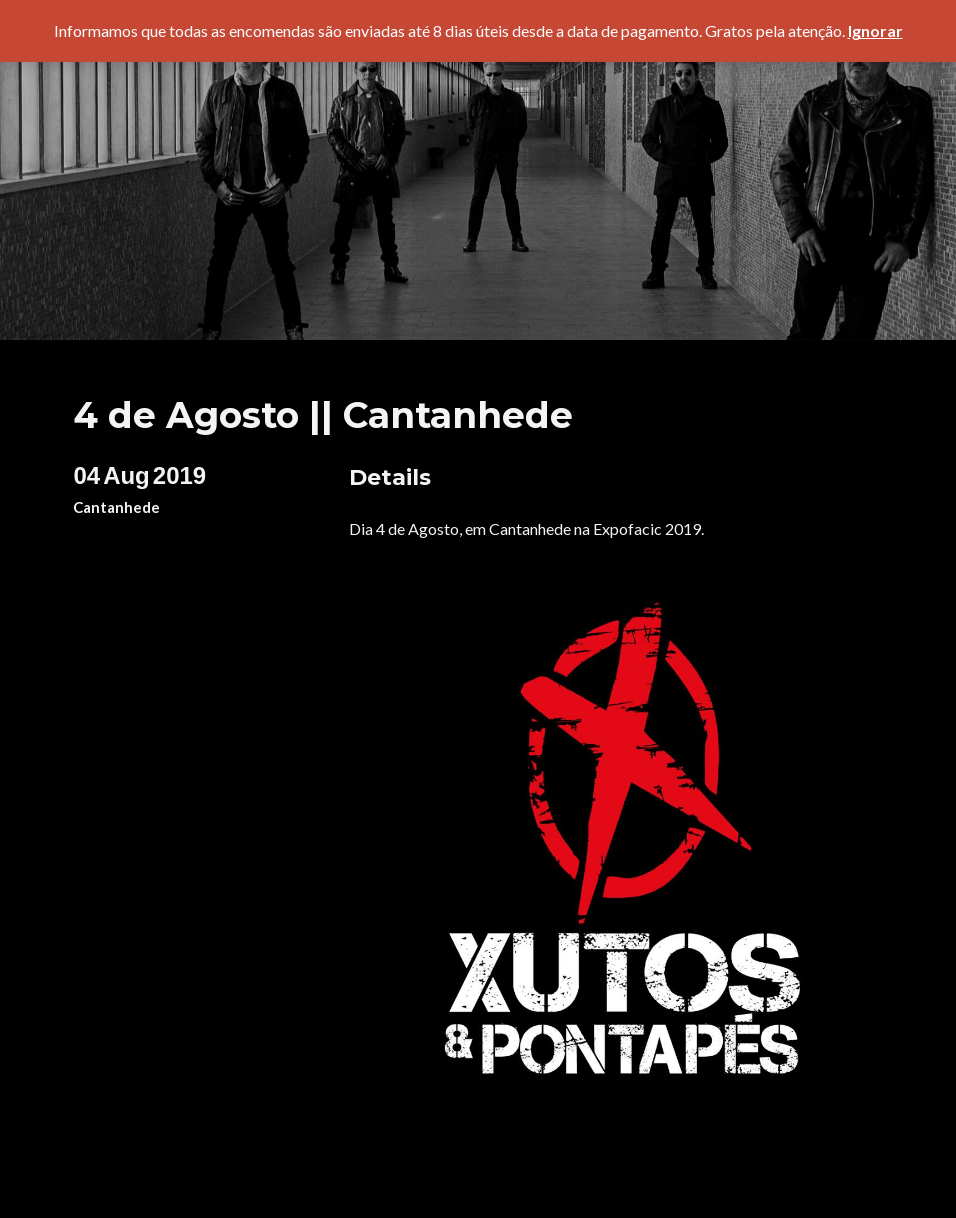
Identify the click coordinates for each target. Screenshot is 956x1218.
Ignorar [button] (875, 30)
